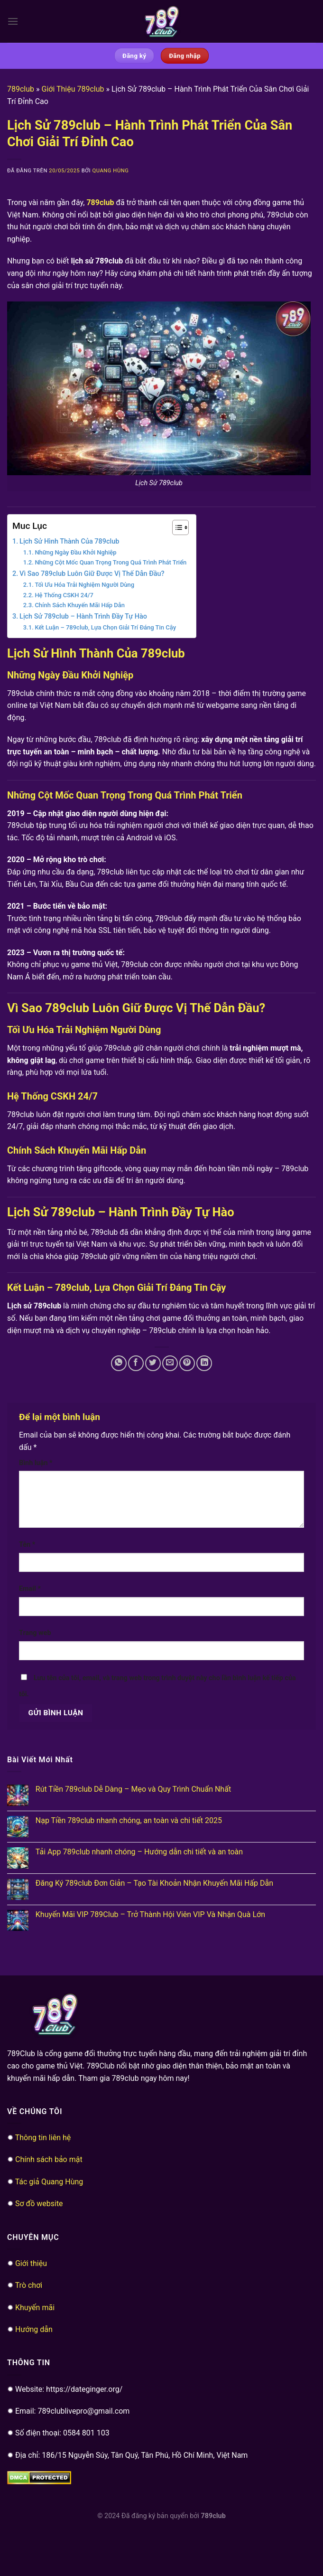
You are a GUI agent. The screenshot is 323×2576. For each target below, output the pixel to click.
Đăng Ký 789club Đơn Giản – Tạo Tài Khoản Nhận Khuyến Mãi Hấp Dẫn (154, 1883)
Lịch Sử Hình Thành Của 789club (69, 541)
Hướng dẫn (34, 2329)
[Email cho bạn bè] (170, 1363)
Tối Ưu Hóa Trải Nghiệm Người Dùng (84, 584)
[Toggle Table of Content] (175, 527)
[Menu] (12, 21)
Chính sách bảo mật (49, 2159)
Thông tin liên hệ (43, 2137)
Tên (27, 1545)
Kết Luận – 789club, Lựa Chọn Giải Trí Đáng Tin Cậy (105, 627)
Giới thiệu (31, 2263)
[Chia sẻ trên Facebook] (136, 1363)
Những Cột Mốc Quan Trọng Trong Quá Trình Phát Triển (110, 562)
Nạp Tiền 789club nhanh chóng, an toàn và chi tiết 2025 (129, 1820)
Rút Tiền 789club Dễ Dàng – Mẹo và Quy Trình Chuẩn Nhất (133, 1789)
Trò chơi (29, 2285)
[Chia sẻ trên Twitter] (153, 1363)
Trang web (35, 1633)
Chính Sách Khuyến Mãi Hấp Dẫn (80, 605)
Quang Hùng (110, 171)
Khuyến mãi (35, 2307)
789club (20, 89)
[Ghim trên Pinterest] (187, 1363)
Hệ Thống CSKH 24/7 (64, 595)
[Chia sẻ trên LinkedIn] (204, 1363)
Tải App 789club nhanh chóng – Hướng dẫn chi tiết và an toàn (139, 1851)
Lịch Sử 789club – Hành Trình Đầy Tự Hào (83, 616)
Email (30, 1589)
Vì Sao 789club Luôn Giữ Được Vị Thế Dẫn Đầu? (92, 574)
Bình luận (36, 1463)
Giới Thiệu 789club (72, 89)
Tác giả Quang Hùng (49, 2181)
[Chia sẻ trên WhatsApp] (119, 1363)
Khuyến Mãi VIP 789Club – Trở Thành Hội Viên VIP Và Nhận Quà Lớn (150, 1914)
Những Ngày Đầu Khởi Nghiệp (75, 552)
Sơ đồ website (39, 2203)
